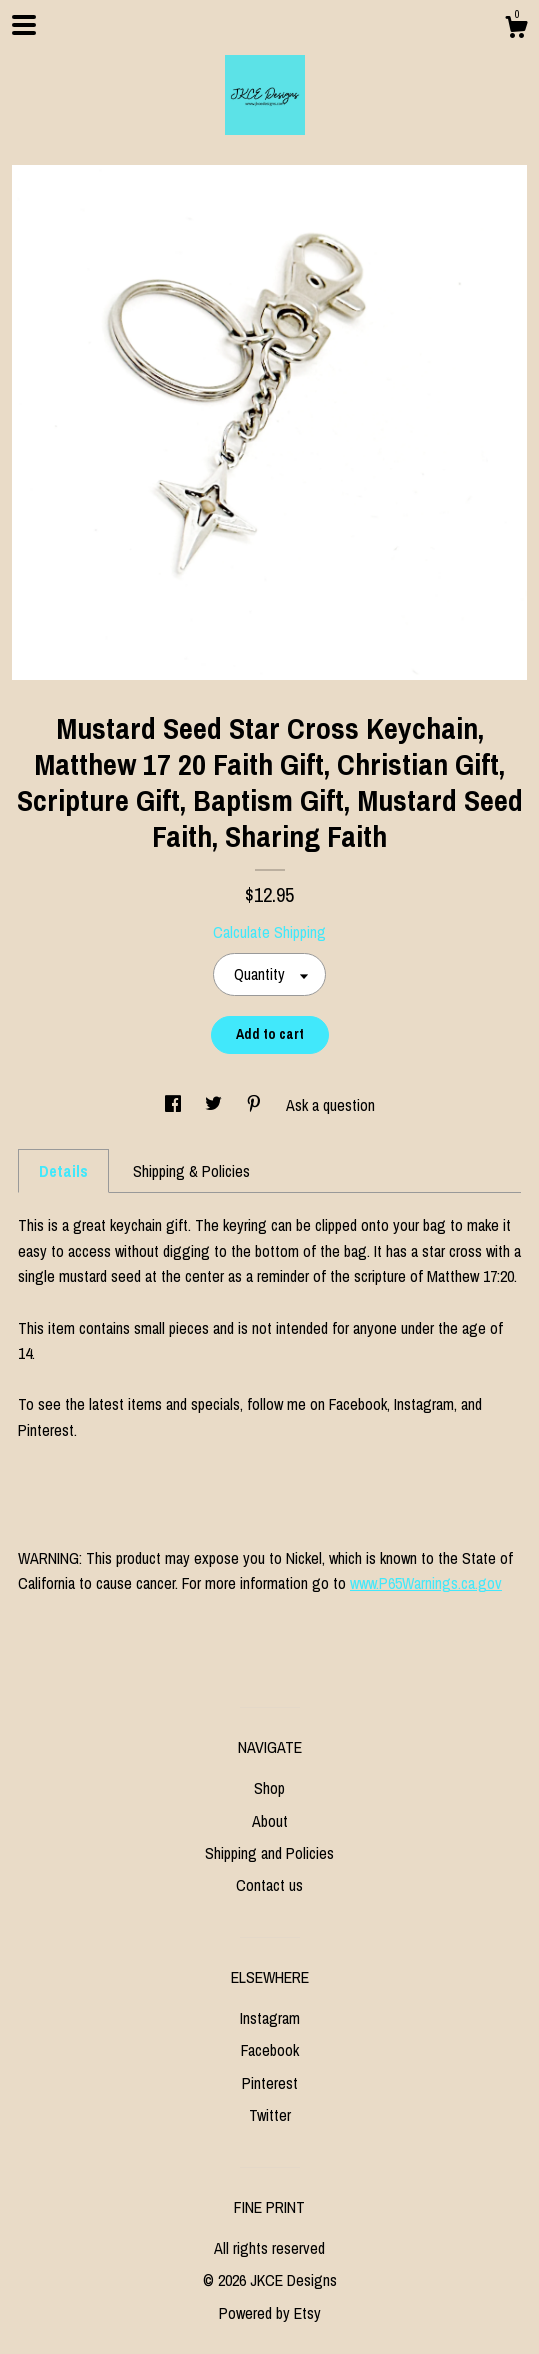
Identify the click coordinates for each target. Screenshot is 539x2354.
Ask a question (330, 1105)
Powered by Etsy (270, 2313)
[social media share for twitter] (215, 1105)
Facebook (270, 2050)
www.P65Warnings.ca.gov (426, 1583)
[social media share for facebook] (175, 1105)
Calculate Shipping (269, 932)
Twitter (270, 2115)
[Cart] (516, 30)
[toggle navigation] (24, 25)
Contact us (269, 1885)
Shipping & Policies (191, 1171)
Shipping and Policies (269, 1853)
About (270, 1821)
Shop (269, 1788)
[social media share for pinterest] (256, 1105)
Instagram (270, 2018)
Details (63, 1171)
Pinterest (270, 2083)
